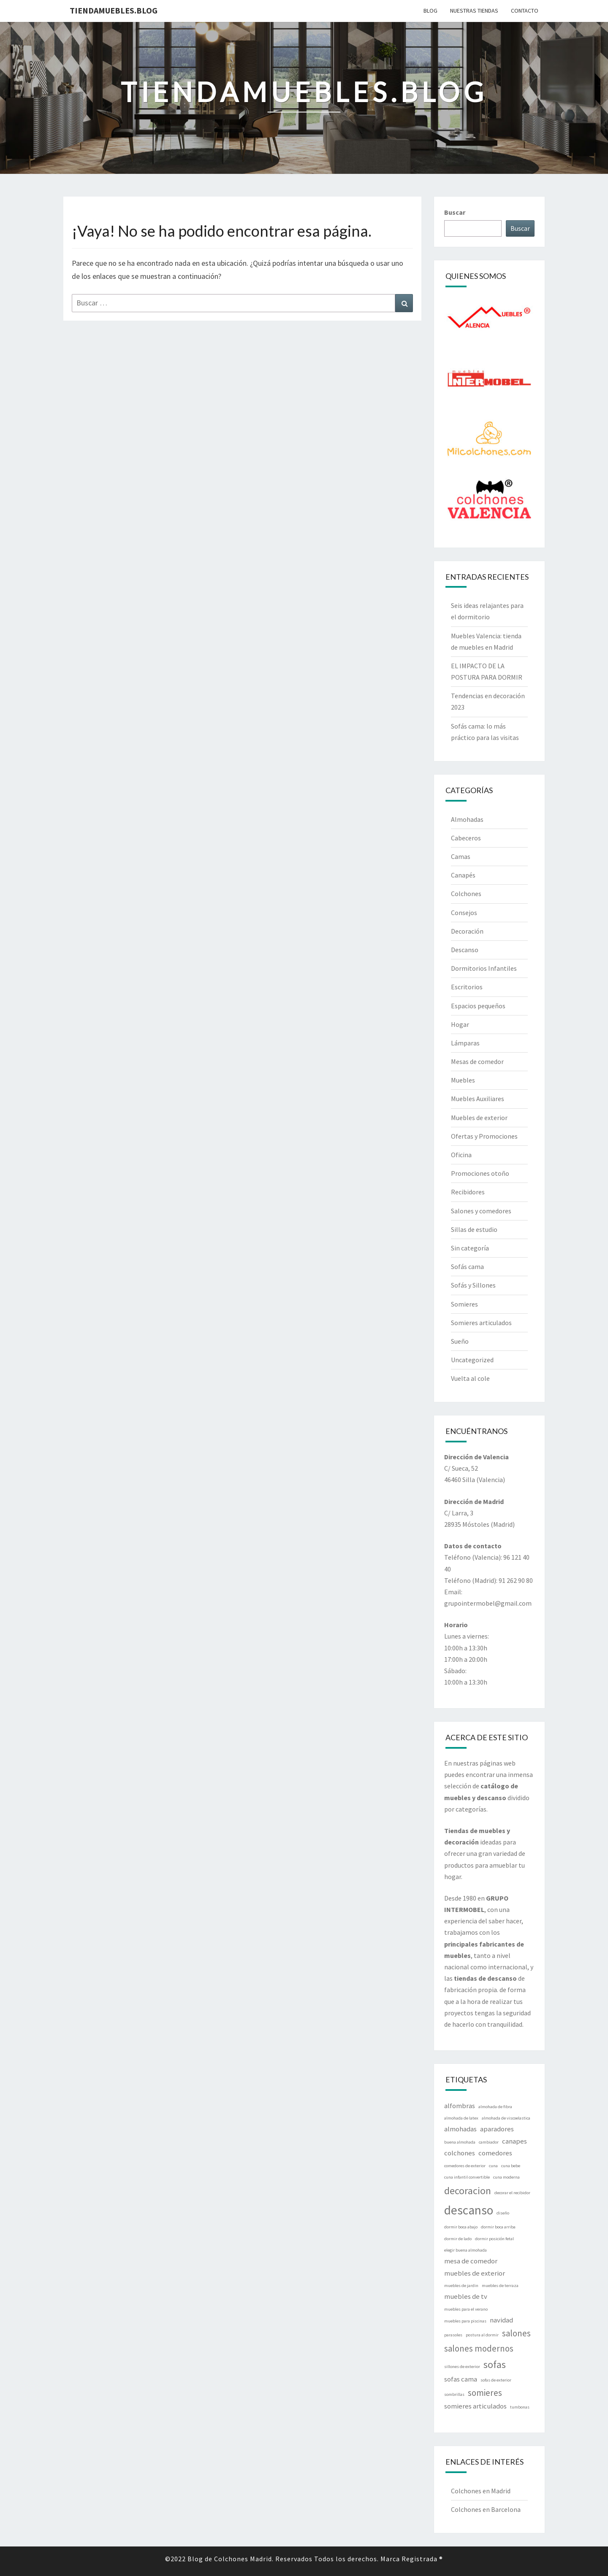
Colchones (466, 893)
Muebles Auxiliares (477, 1098)
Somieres (464, 1304)
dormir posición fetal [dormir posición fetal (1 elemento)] (494, 2238)
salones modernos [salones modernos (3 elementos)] (478, 2348)
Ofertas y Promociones (484, 1136)
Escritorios (467, 987)
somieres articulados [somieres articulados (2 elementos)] (475, 2406)
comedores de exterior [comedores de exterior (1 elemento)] (465, 2165)
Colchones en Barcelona (486, 2509)
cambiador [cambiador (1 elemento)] (489, 2142)
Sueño (460, 1341)
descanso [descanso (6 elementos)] (468, 2210)
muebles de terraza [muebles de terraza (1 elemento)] (500, 2285)
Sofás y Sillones (473, 1285)
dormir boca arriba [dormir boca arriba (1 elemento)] (498, 2227)
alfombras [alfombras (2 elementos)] (459, 2105)
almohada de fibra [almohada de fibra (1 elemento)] (495, 2106)
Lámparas (465, 1043)
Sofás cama (467, 1266)
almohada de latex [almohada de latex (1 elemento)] (461, 2118)
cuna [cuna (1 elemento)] (493, 2165)
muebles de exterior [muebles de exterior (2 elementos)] (474, 2273)
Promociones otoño (480, 1173)
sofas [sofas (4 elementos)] (494, 2364)
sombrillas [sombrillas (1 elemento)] (454, 2394)
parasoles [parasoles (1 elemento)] (453, 2335)
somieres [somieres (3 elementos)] (485, 2392)
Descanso (464, 949)
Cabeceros (466, 838)
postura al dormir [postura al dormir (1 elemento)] (482, 2335)
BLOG (430, 10)
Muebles (463, 1080)
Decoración (467, 931)
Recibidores (468, 1192)
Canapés (463, 875)
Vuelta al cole (470, 1378)
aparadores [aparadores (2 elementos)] (497, 2128)
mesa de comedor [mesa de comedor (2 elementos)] (470, 2260)
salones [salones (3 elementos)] (516, 2333)
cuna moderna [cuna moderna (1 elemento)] (506, 2177)
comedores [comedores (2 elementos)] (495, 2152)
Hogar (460, 1024)
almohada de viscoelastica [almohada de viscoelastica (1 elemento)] (506, 2118)
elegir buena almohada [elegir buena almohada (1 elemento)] (465, 2250)
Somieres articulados (481, 1322)
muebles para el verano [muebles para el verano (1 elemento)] (466, 2309)
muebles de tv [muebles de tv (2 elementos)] (465, 2296)
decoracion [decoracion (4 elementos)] (467, 2190)
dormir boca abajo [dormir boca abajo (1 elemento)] (461, 2227)
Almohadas (467, 819)
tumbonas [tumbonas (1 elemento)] (519, 2407)
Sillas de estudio (474, 1229)
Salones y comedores (481, 1211)
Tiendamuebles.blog (113, 10)
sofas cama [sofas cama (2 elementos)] (460, 2379)
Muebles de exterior (479, 1117)
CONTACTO (524, 10)
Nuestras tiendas (474, 10)
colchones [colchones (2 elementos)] (459, 2152)
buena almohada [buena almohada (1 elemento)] (459, 2142)
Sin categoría (470, 1248)
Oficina (461, 1154)
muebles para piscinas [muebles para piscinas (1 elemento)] (465, 2321)
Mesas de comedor (477, 1061)
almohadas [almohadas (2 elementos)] (460, 2128)
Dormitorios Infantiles (484, 968)
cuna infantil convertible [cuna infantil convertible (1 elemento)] (467, 2177)
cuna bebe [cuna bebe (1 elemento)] (510, 2165)
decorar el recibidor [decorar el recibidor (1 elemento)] (512, 2192)
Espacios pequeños (478, 1006)
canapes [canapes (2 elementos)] (514, 2141)
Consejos (464, 912)
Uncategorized (472, 1360)
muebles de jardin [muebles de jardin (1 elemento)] (461, 2285)
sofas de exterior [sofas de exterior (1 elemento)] (495, 2380)
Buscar (454, 212)
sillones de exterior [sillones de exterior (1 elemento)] (462, 2366)
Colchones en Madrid (480, 2491)
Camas (460, 856)
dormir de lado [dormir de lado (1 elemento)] (458, 2238)
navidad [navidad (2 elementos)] (501, 2320)
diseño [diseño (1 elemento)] (503, 2213)
